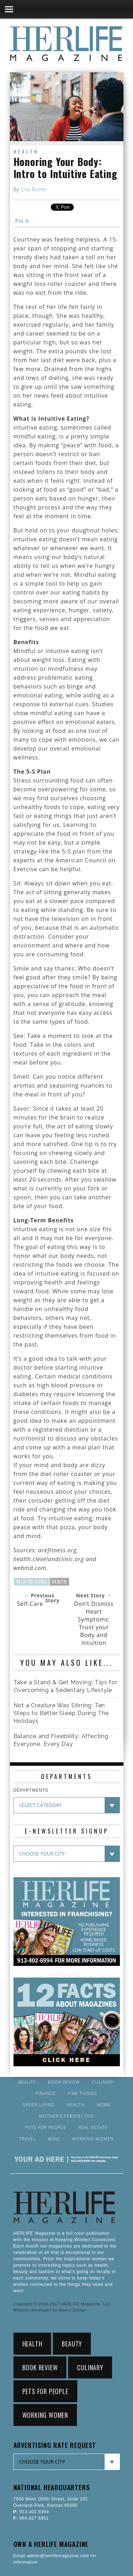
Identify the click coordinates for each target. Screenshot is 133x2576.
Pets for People (45, 2127)
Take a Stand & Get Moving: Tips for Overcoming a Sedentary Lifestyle (65, 1686)
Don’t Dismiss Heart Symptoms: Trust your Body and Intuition (93, 1623)
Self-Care (30, 1604)
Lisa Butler (34, 189)
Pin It (22, 221)
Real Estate (93, 2127)
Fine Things (82, 2093)
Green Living (38, 2105)
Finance (46, 2093)
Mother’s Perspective (66, 2116)
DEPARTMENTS (30, 1790)
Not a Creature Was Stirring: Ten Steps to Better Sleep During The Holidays (61, 1713)
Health (26, 151)
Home (104, 2105)
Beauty (27, 2082)
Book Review (64, 2082)
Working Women (93, 2139)
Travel (27, 2139)
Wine (54, 2139)
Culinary (103, 2082)
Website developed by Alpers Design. (50, 2310)
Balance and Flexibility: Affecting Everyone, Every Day (61, 1740)
